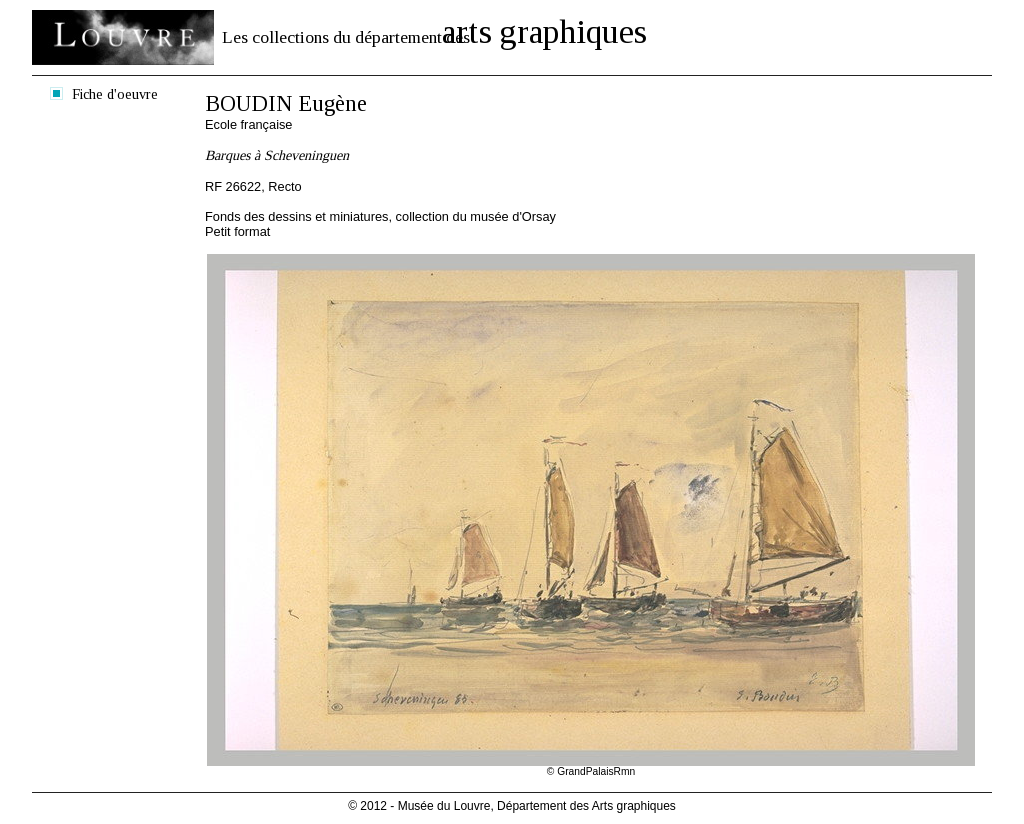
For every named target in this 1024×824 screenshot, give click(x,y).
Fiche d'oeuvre (115, 94)
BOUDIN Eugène (286, 103)
